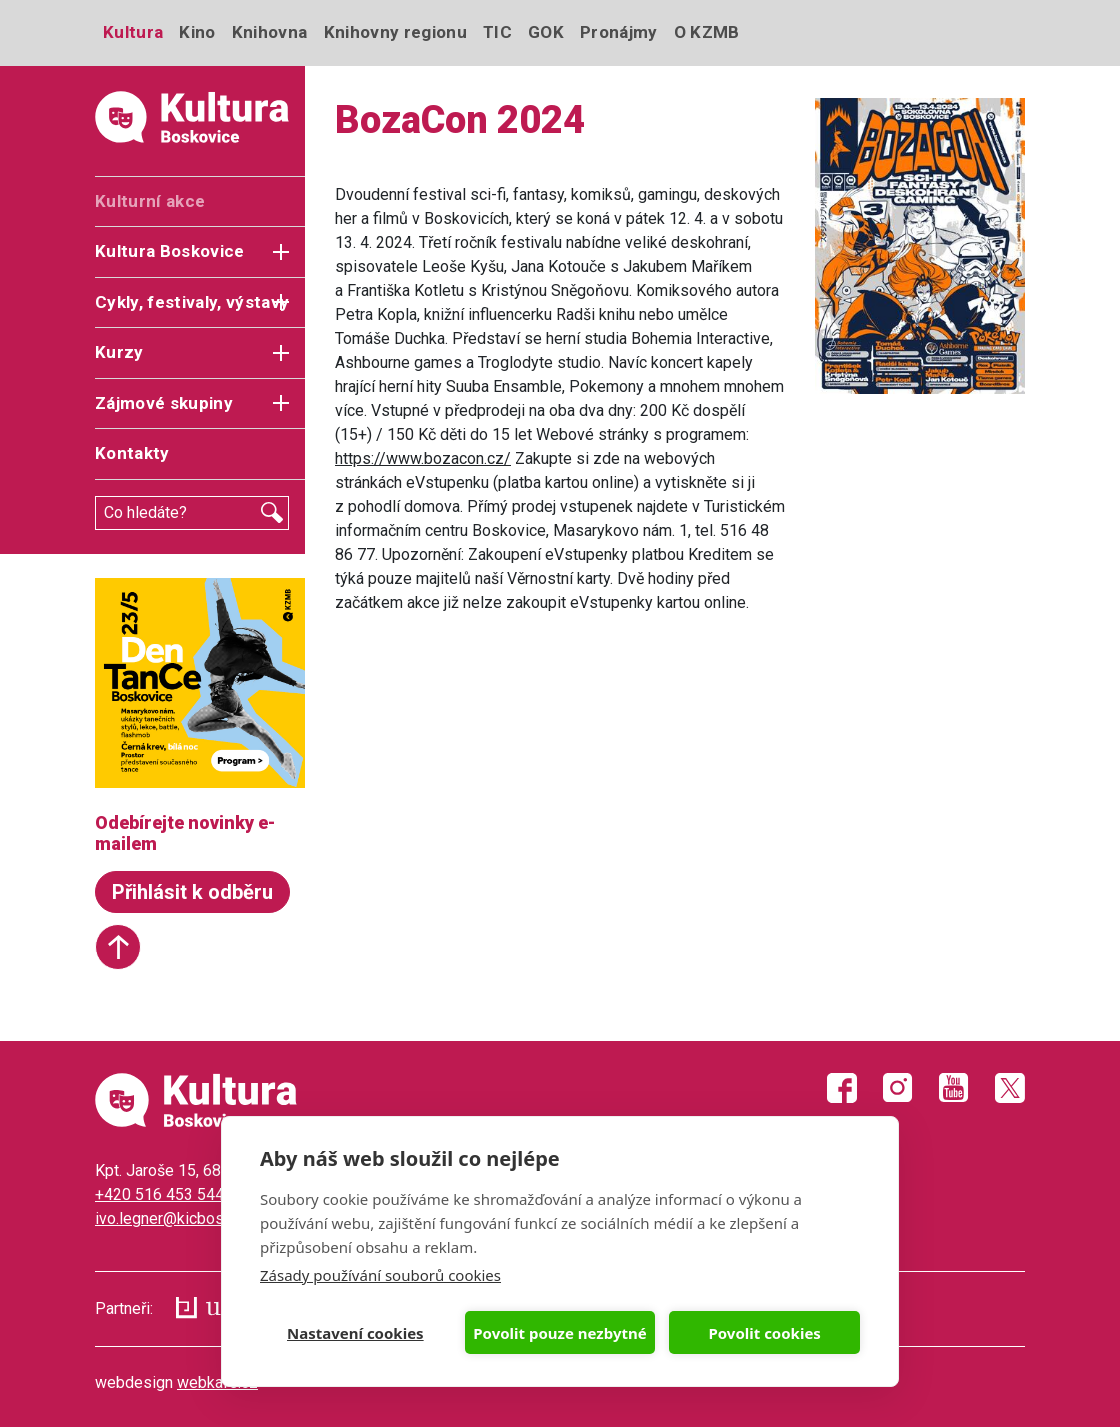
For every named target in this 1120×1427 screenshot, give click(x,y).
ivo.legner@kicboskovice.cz (192, 1218)
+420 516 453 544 (159, 1194)
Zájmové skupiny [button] (164, 403)
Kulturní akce (150, 201)
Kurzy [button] (119, 352)
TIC (497, 32)
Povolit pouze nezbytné (559, 1333)
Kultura (133, 32)
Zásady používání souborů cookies (380, 1275)
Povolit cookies (764, 1333)
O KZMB (707, 32)
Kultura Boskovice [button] (170, 251)
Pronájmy (619, 32)
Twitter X (1010, 1088)
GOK (546, 32)
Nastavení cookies (355, 1333)
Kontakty (132, 453)
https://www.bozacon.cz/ (423, 458)
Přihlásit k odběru (192, 892)
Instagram (898, 1088)
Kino (197, 32)
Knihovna (270, 32)
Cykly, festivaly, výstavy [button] (192, 302)
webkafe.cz (217, 1382)
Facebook (842, 1088)
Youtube (954, 1088)
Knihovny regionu (395, 32)
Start (118, 947)
